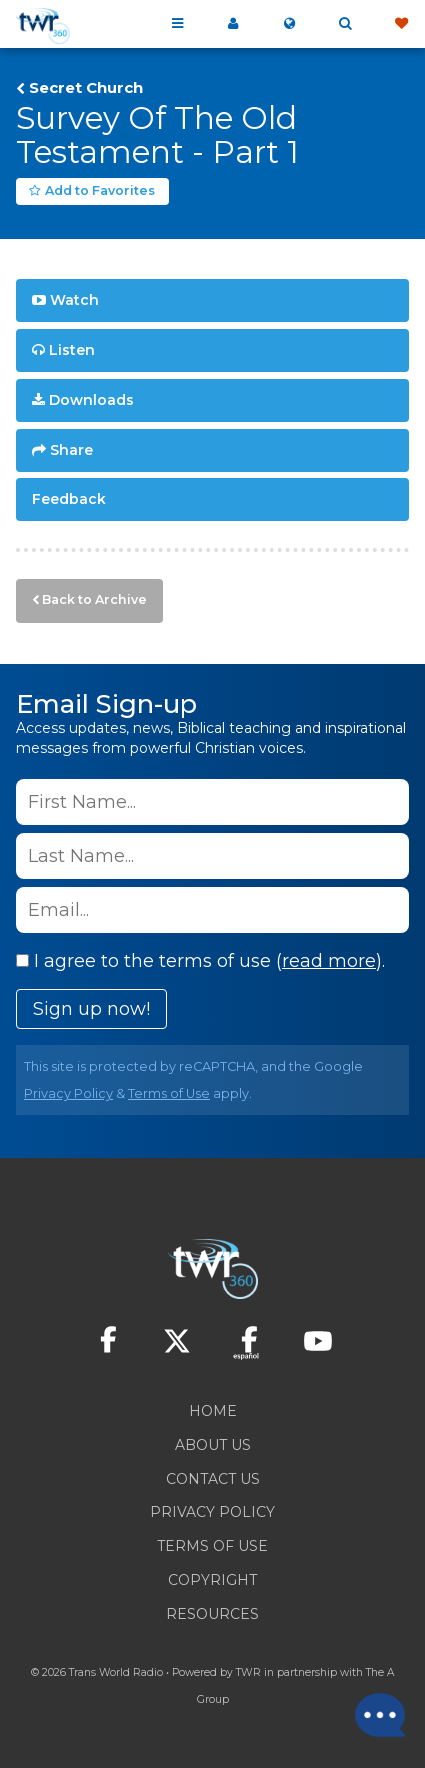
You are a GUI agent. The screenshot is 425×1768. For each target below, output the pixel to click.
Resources (212, 1614)
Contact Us (213, 1479)
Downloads (91, 400)
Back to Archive (94, 599)
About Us (213, 1445)
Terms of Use (169, 1093)
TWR (248, 1672)
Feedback (69, 499)
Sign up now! (91, 1009)
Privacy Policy (68, 1093)
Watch (74, 300)
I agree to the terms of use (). (200, 961)
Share (71, 450)
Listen (72, 350)
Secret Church (86, 88)
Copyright (212, 1580)
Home (213, 1411)
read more (329, 961)
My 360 (233, 24)
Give (401, 24)
